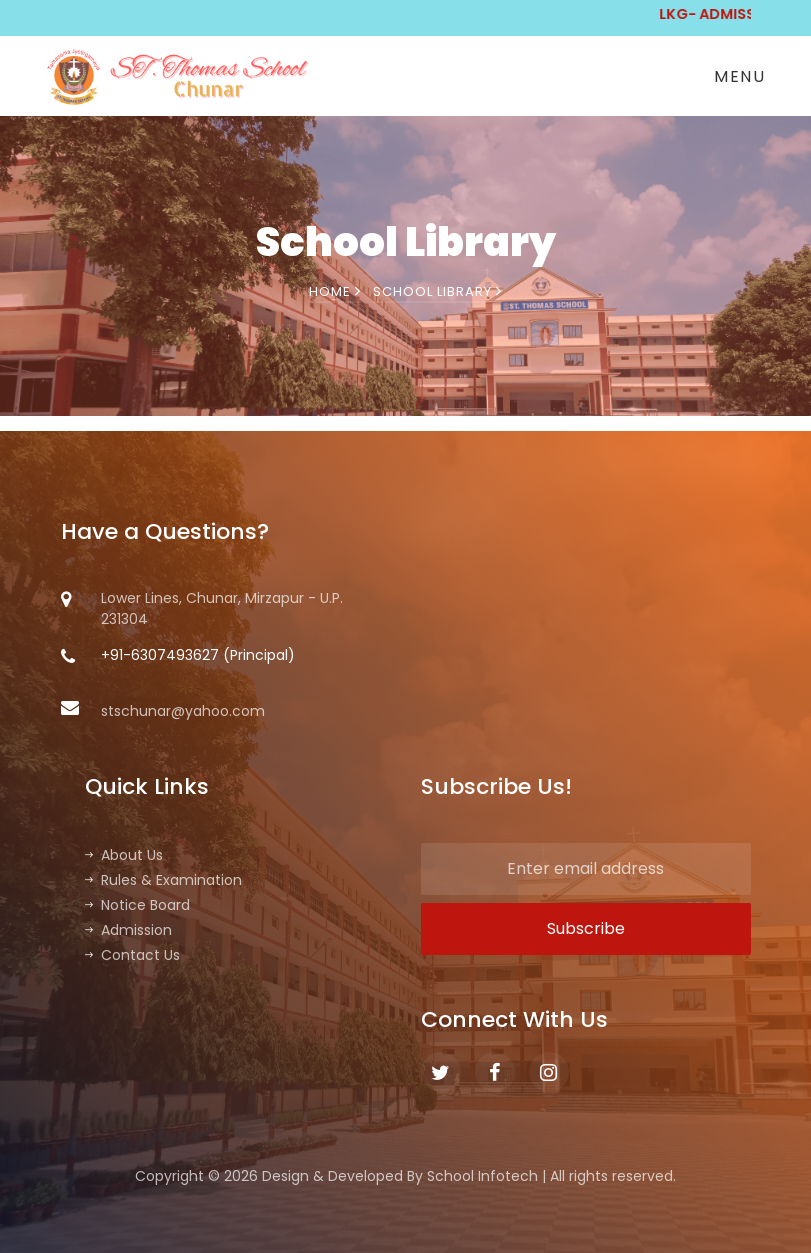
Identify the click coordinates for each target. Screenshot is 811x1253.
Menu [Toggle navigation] (739, 76)
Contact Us (132, 955)
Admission (128, 930)
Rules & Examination (163, 880)
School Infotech (482, 1176)
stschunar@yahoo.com (163, 711)
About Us (124, 855)
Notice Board (137, 905)
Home (335, 291)
